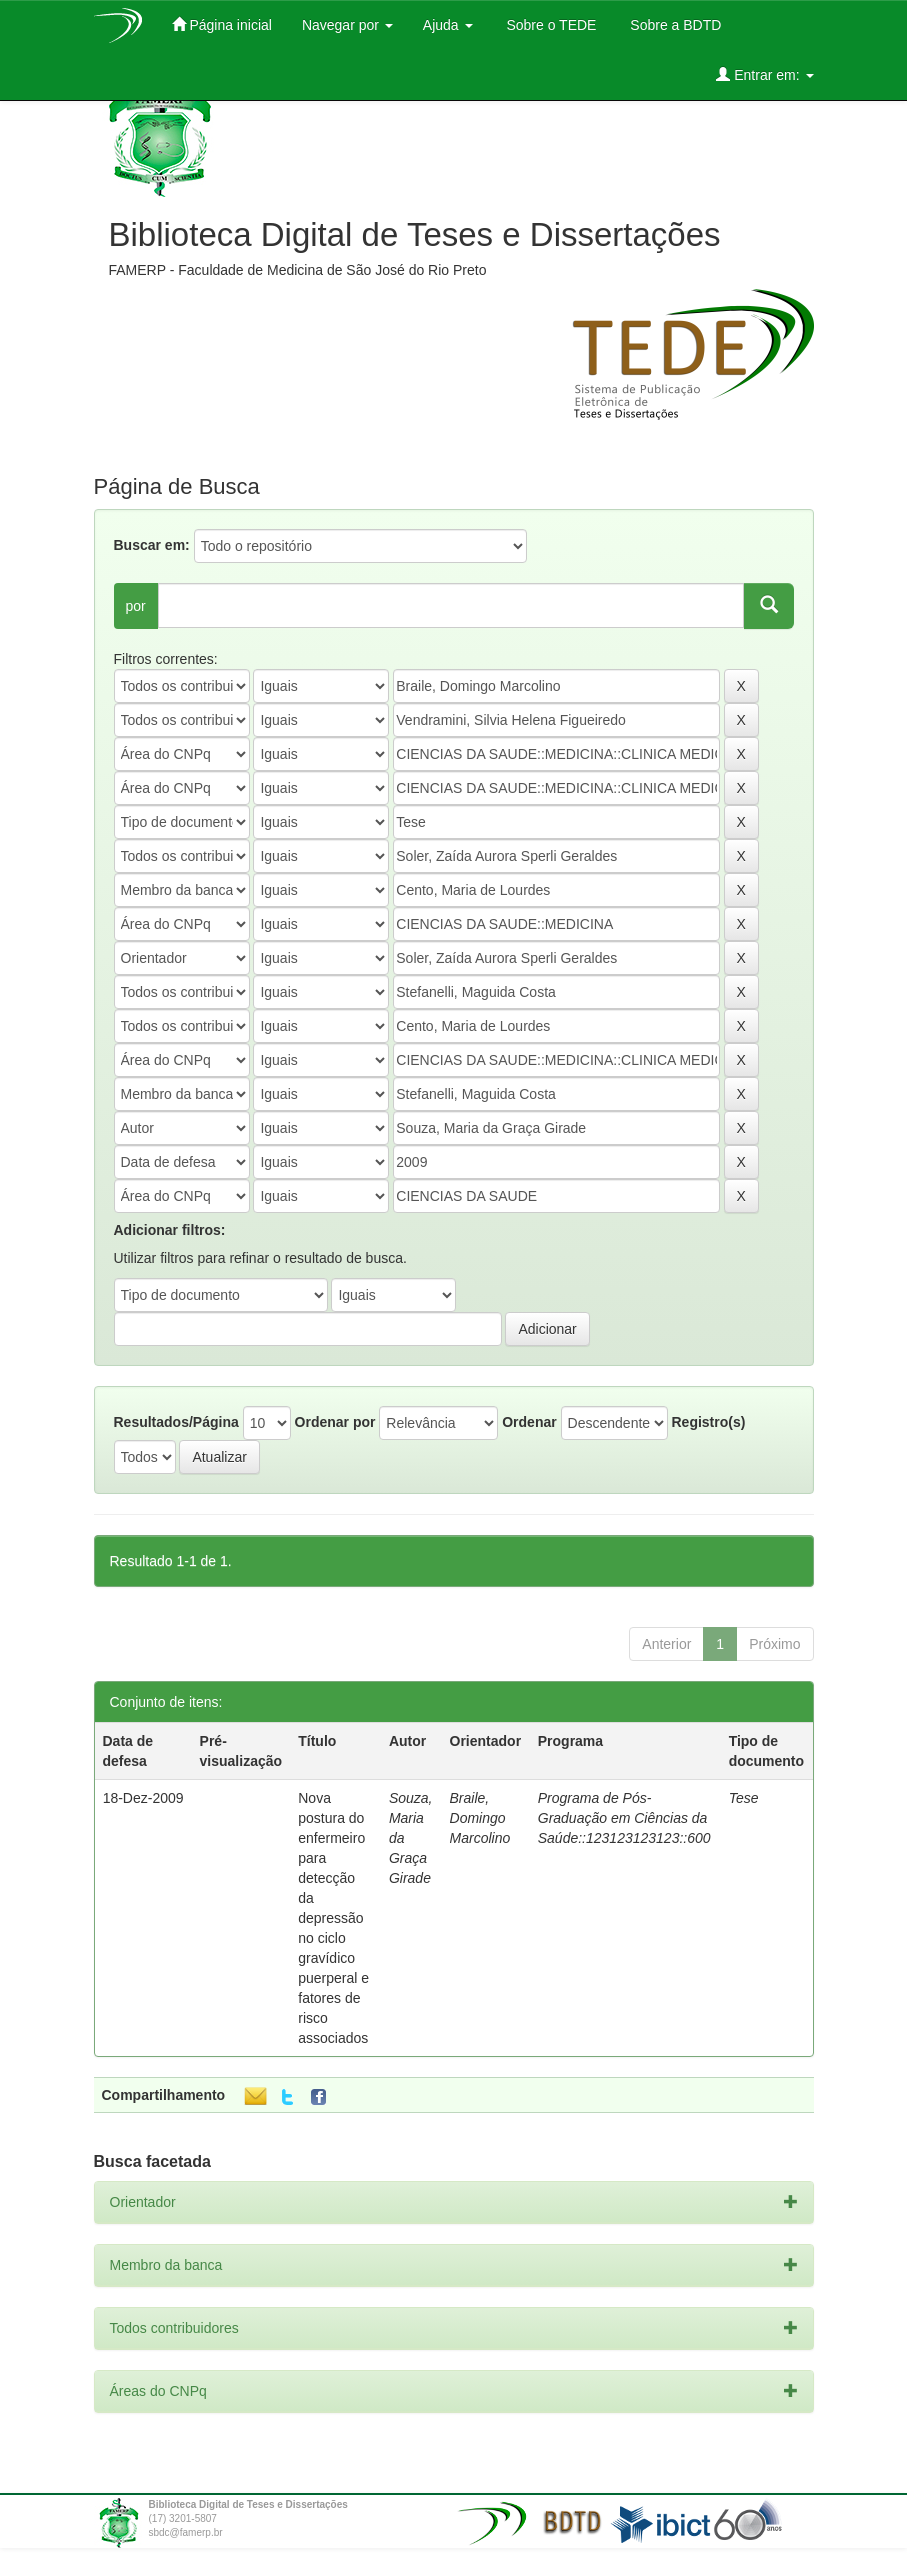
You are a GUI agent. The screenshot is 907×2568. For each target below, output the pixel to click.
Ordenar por (335, 1422)
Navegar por (347, 25)
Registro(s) (708, 1422)
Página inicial (222, 24)
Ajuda (448, 25)
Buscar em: (152, 545)
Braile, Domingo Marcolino (480, 1818)
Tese (744, 1798)
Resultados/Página (176, 1422)
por (136, 606)
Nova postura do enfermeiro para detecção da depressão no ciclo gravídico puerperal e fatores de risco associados (333, 1918)
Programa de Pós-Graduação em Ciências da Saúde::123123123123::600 (624, 1818)
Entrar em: (764, 74)
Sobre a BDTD (673, 25)
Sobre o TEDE (550, 25)
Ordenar (529, 1422)
